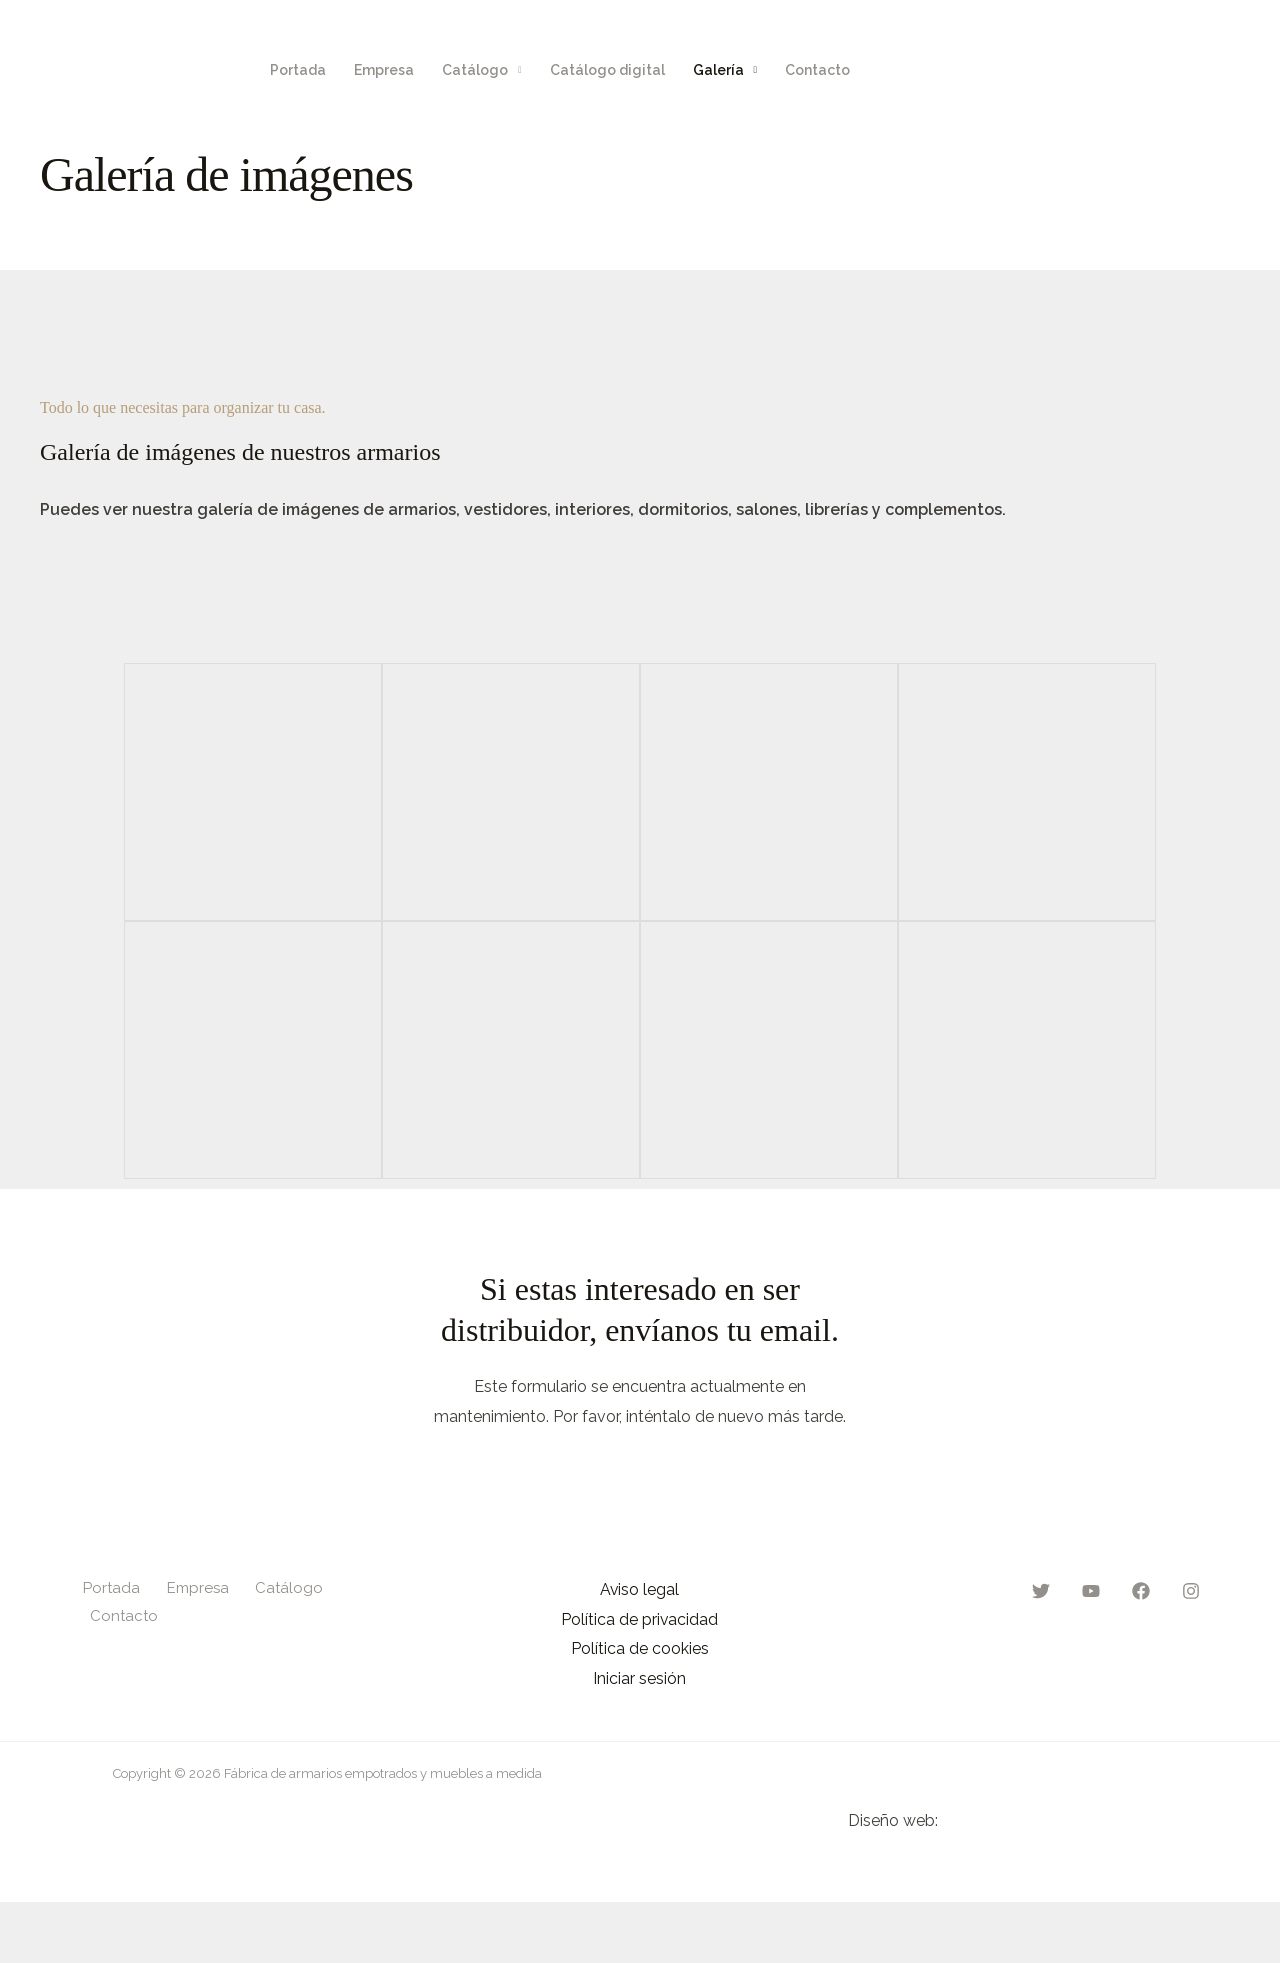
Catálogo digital (607, 70)
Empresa (384, 70)
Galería (718, 70)
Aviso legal (640, 1589)
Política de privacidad (640, 1619)
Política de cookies (640, 1649)
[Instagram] (1231, 70)
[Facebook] (1189, 70)
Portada (298, 70)
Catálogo (475, 70)
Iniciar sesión (639, 1679)
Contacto (817, 70)
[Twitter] (1105, 70)
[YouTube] (1147, 70)
